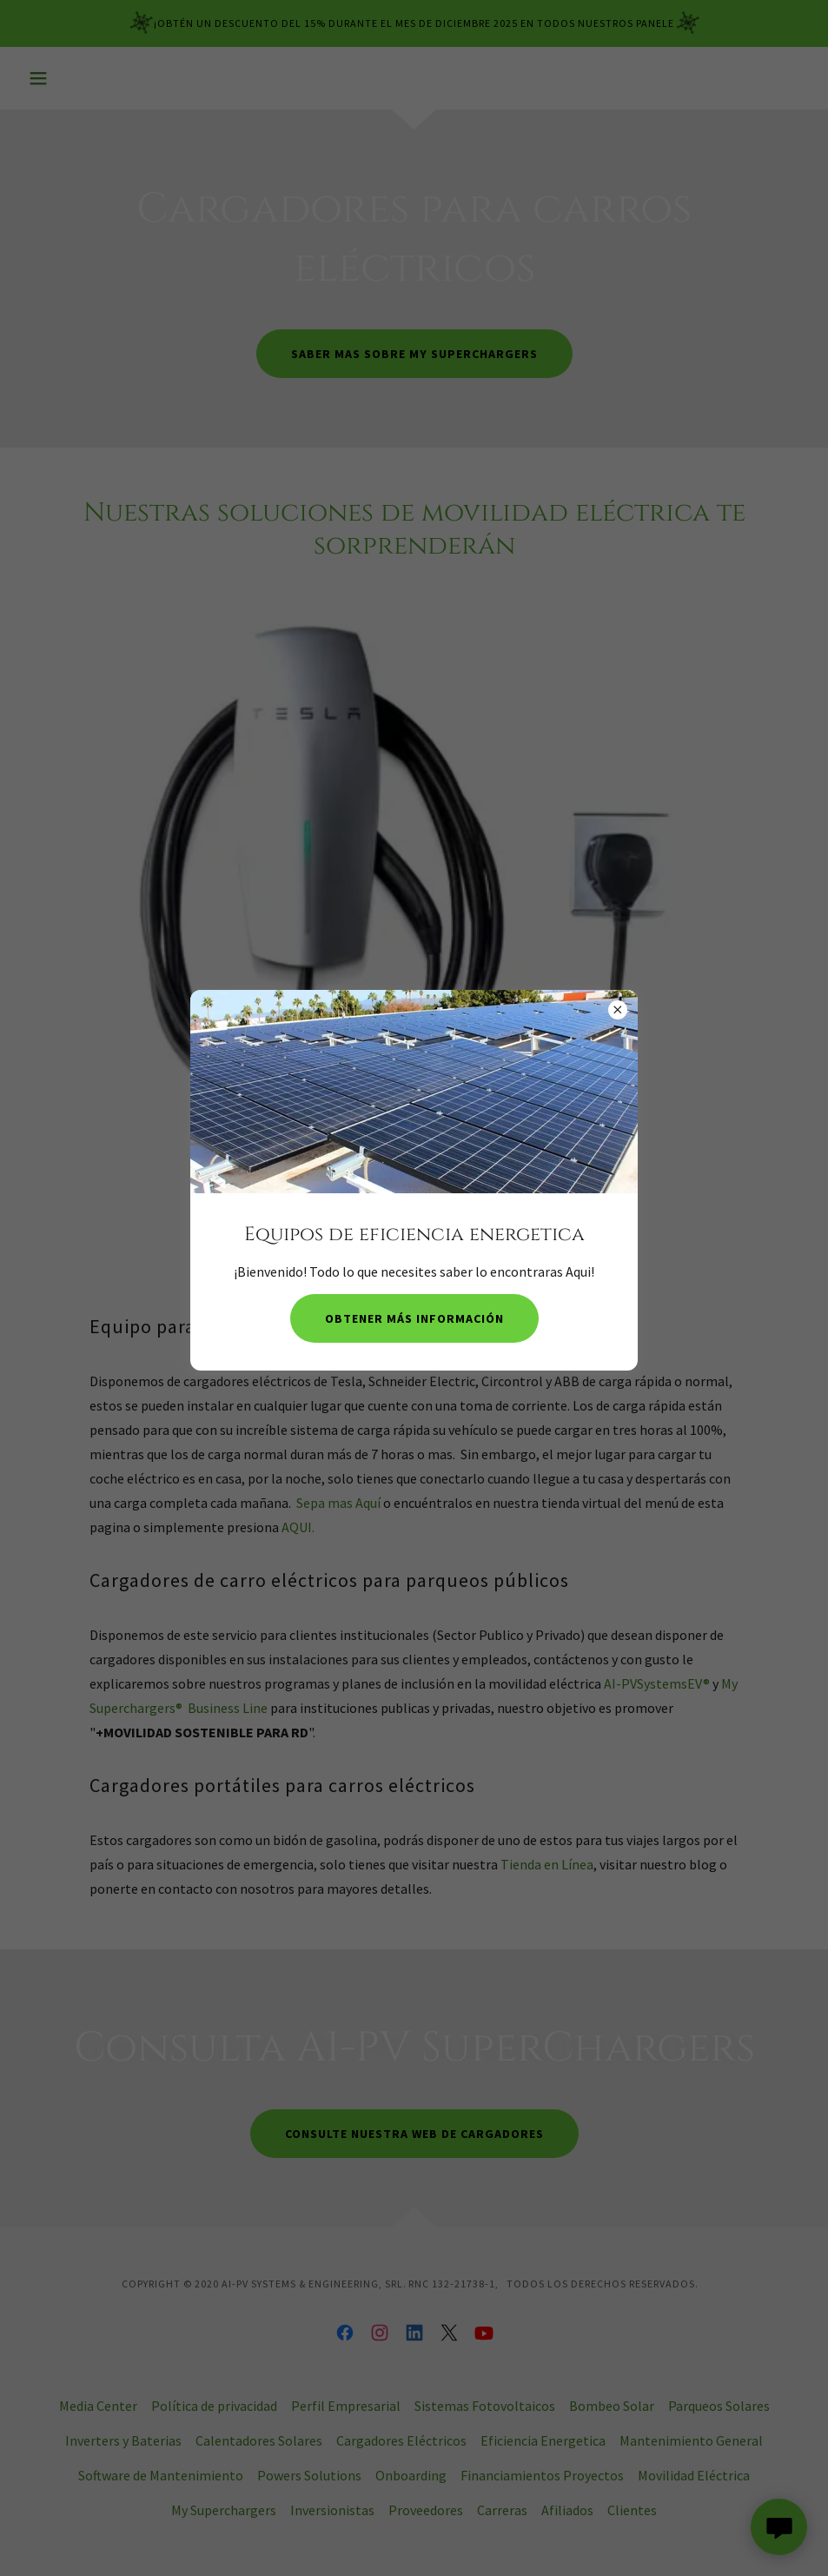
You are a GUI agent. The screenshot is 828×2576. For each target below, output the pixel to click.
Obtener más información (414, 1318)
